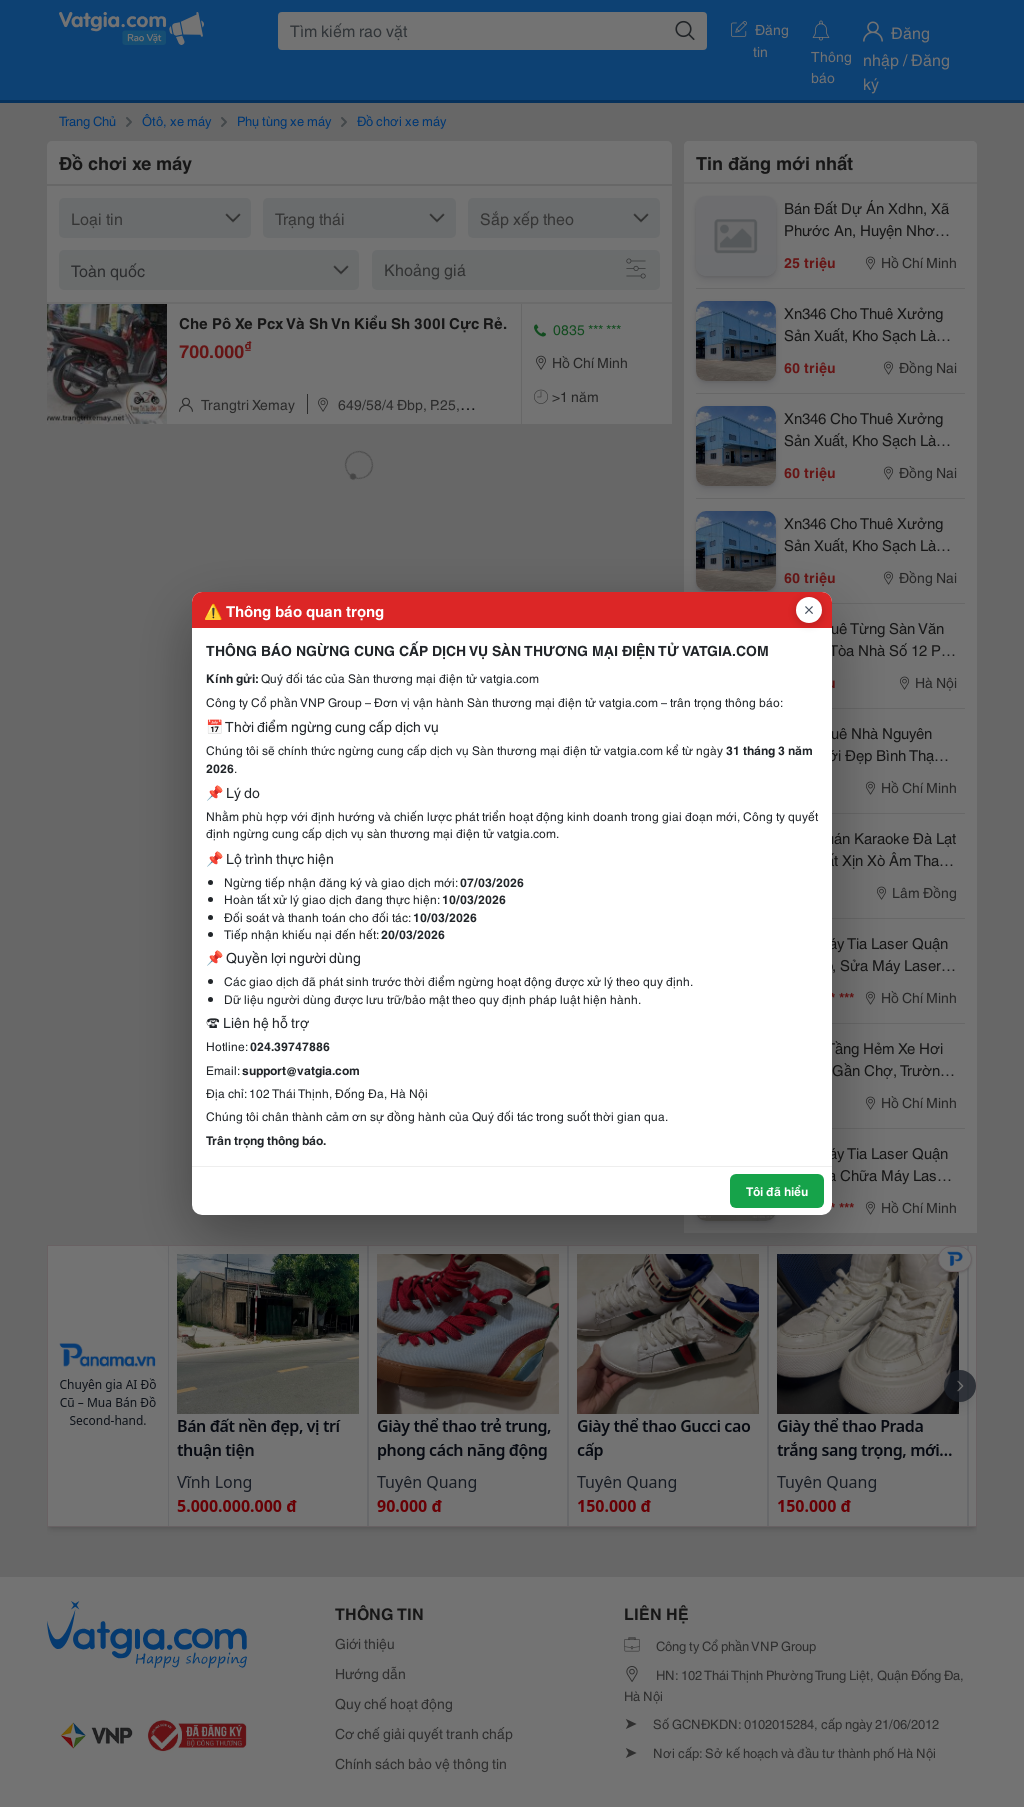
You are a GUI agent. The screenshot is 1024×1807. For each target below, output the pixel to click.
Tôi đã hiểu (777, 1190)
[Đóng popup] (809, 610)
